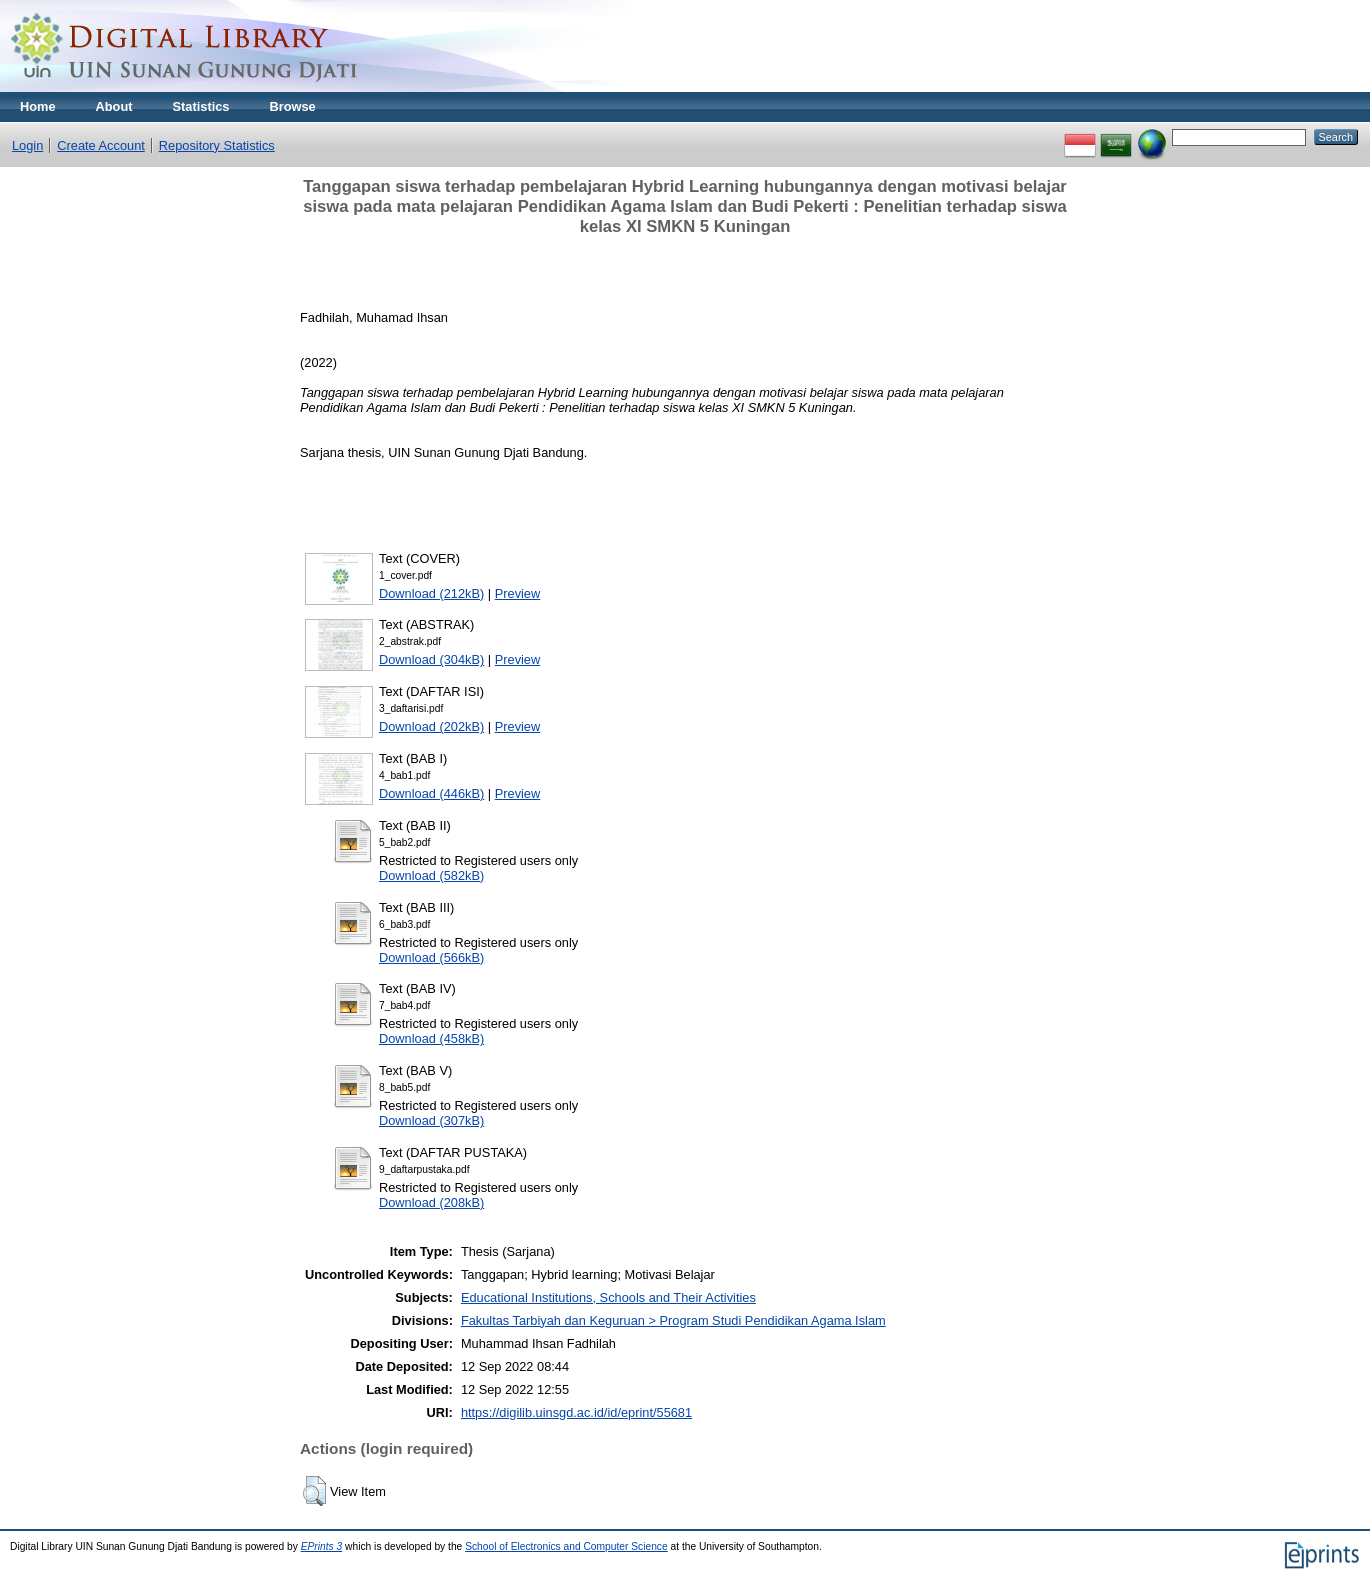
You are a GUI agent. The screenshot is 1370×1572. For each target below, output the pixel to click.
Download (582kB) (431, 875)
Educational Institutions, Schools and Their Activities (608, 1297)
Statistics (201, 106)
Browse (292, 106)
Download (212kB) (431, 593)
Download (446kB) (431, 793)
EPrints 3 (322, 1546)
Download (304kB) (431, 659)
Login (27, 145)
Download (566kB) (431, 957)
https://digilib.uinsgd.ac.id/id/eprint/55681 (576, 1412)
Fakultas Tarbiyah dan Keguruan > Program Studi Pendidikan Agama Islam (673, 1320)
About (114, 106)
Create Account (101, 145)
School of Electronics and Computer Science (566, 1546)
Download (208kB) (431, 1202)
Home (38, 106)
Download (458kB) (431, 1038)
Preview (518, 593)
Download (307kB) (431, 1120)
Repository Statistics (217, 145)
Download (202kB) (431, 726)
